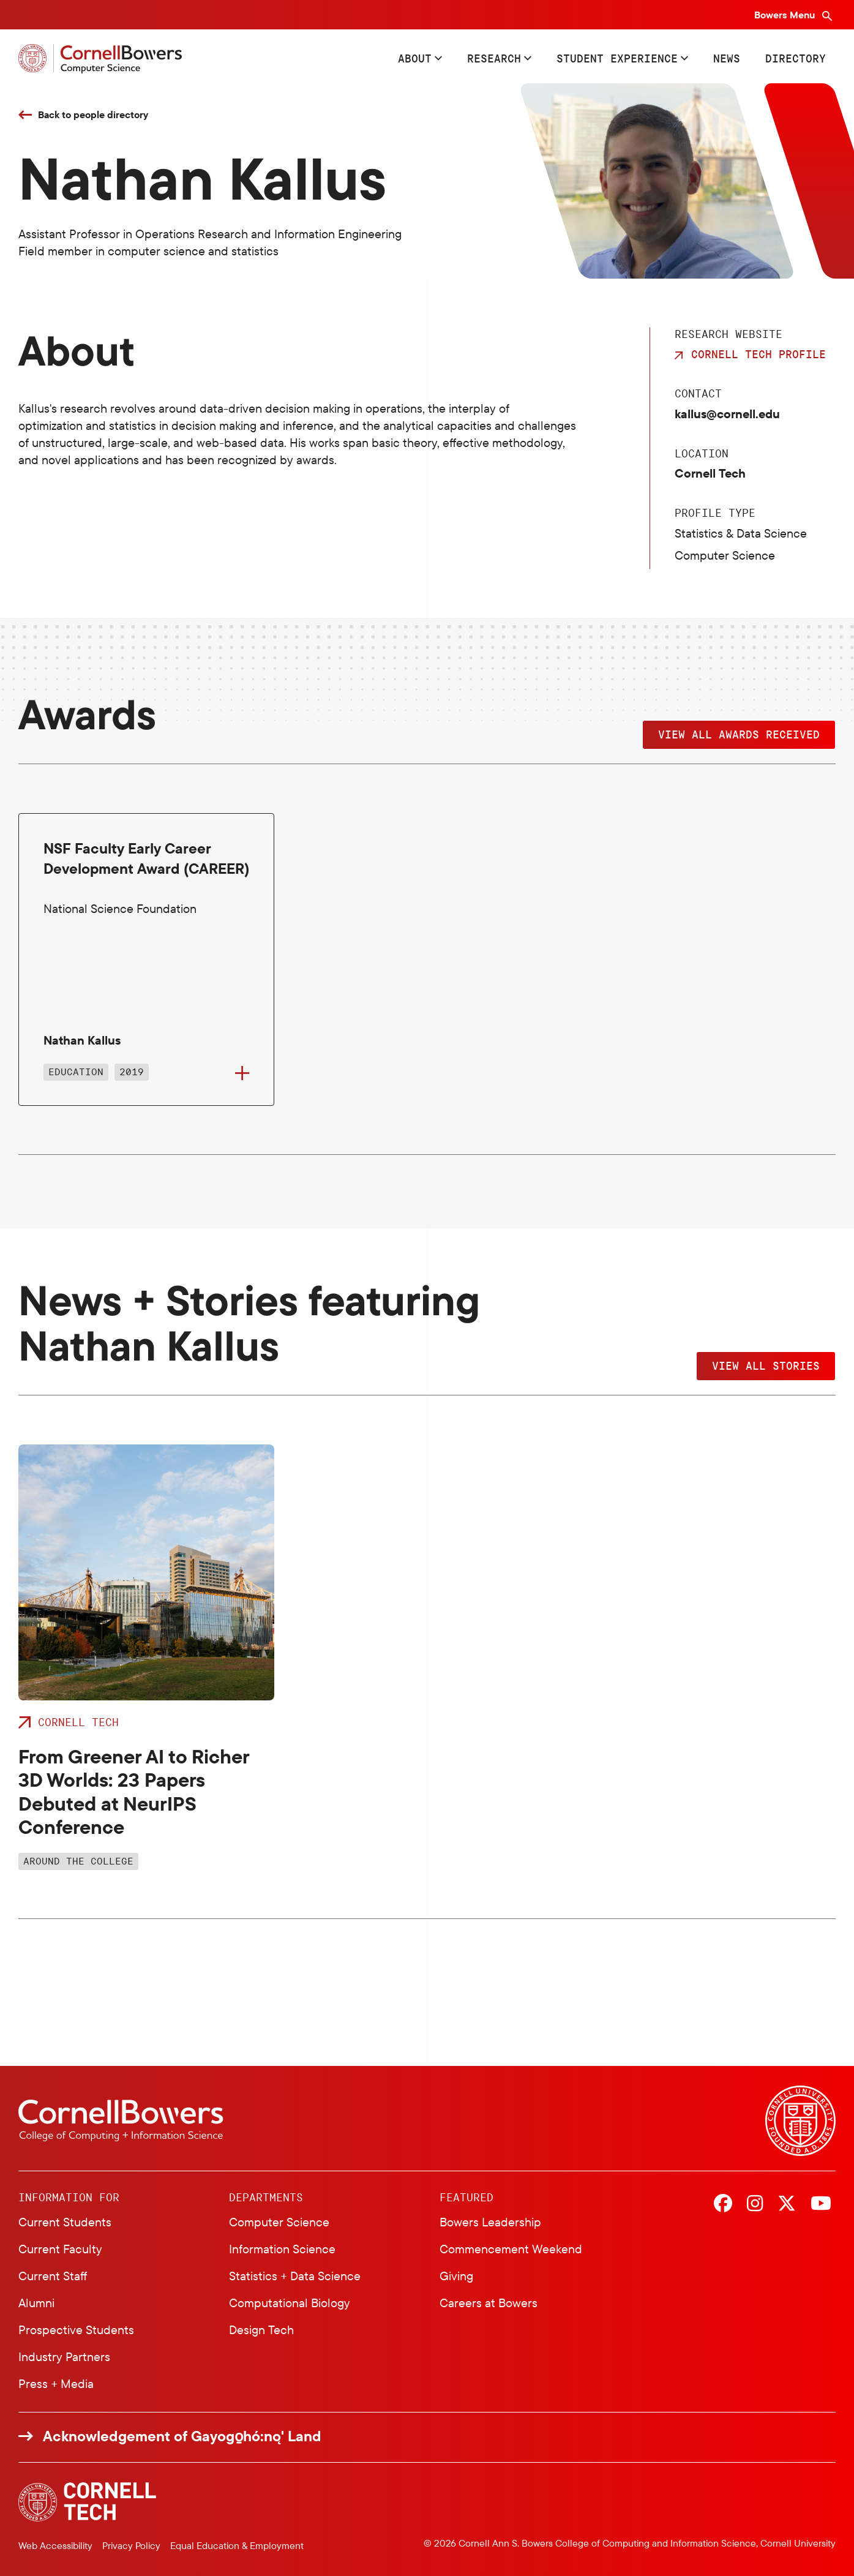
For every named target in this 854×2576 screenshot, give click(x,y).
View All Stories (766, 1365)
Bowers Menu (785, 15)
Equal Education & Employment (237, 2545)
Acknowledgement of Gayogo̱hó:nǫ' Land (182, 2436)
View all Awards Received (739, 734)
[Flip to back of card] (242, 1073)
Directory (795, 58)
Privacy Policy (131, 2545)
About (415, 58)
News (726, 58)
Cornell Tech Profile (758, 354)
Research (494, 58)
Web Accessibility (55, 2545)
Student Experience (617, 58)
